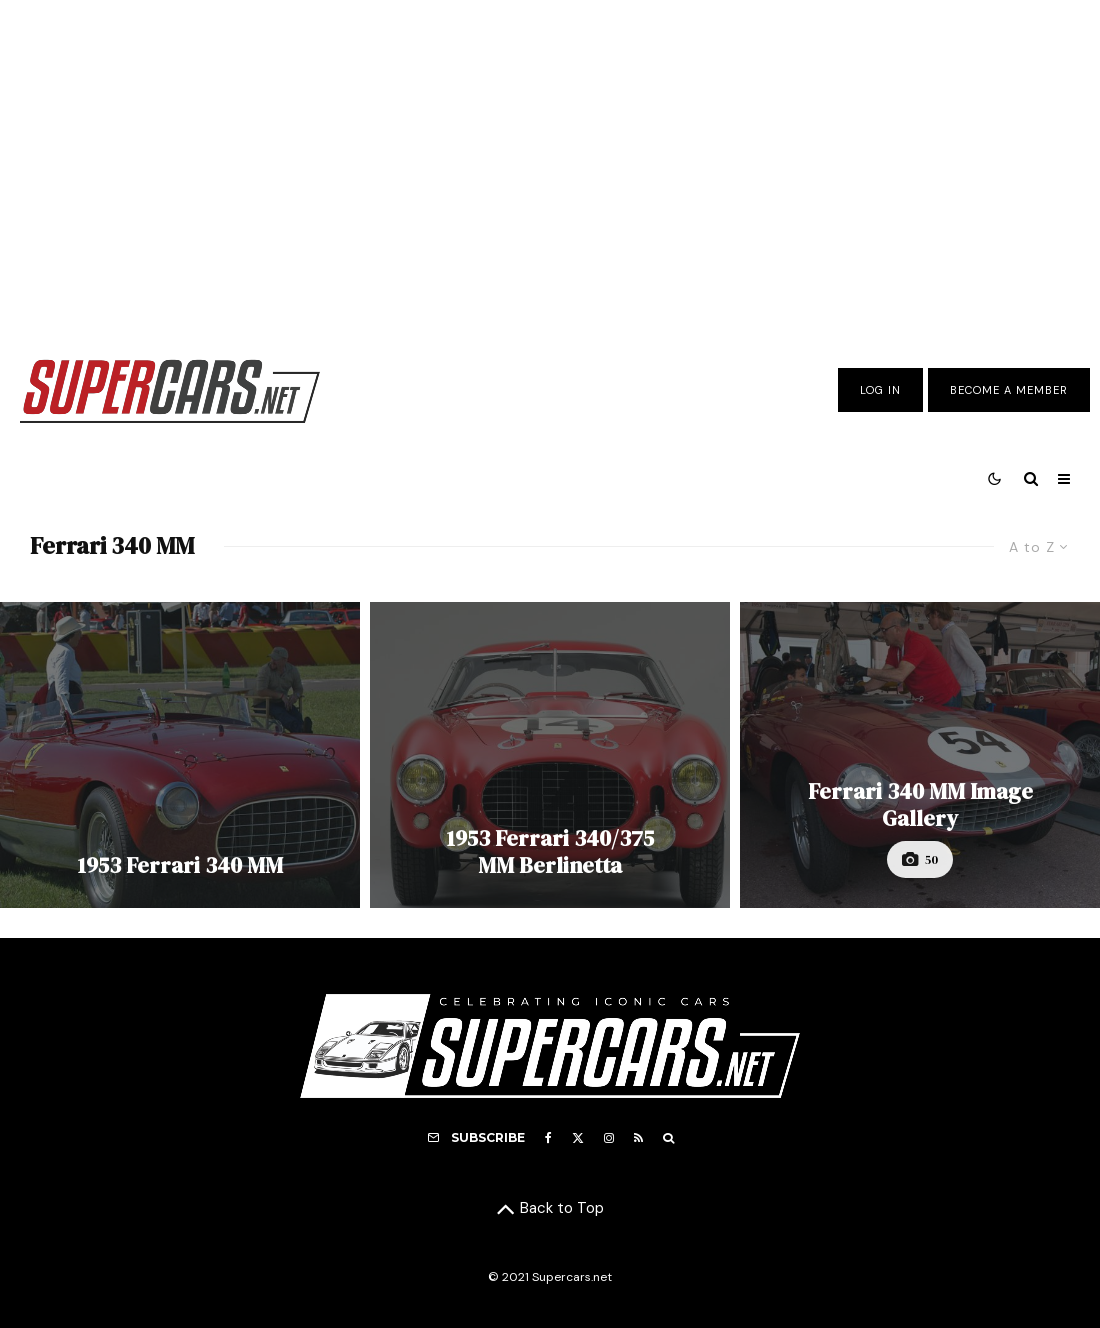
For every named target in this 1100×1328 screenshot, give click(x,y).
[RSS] (638, 1138)
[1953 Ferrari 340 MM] (180, 755)
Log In (880, 390)
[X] (578, 1138)
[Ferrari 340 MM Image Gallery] (920, 755)
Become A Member (1009, 390)
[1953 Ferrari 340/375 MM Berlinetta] (550, 755)
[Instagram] (609, 1138)
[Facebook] (548, 1138)
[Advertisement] (550, 163)
